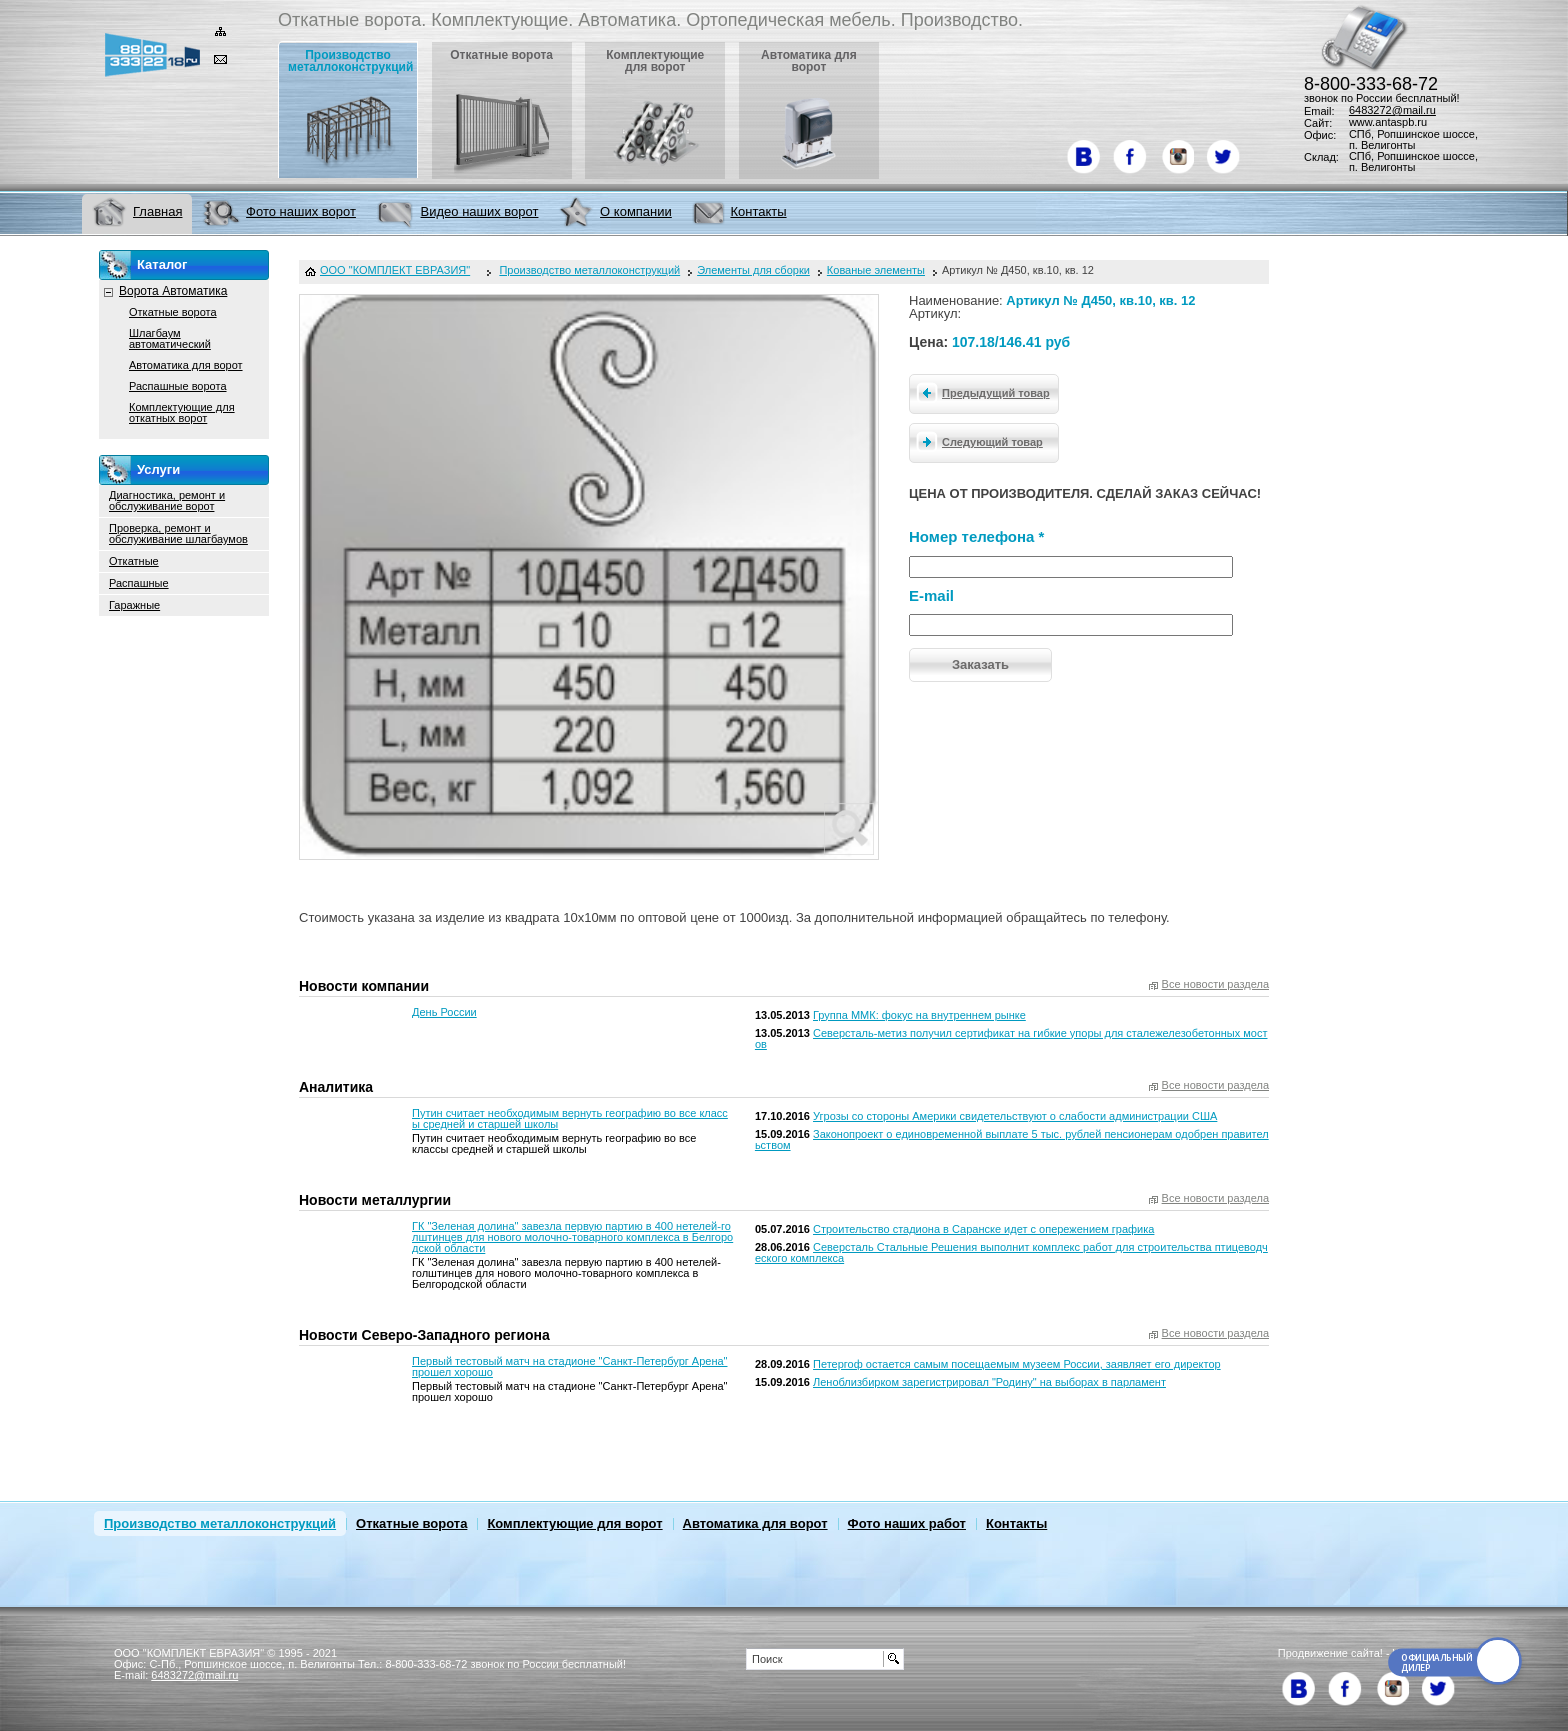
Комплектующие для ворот (574, 1523)
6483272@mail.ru (1392, 110)
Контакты (1016, 1523)
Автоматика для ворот (186, 365)
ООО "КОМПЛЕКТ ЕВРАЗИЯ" (395, 270)
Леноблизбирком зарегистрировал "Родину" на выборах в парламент (989, 1382)
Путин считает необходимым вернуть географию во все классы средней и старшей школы (570, 1118)
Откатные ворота (173, 312)
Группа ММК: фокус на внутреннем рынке (919, 1015)
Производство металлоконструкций (220, 1523)
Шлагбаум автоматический (170, 338)
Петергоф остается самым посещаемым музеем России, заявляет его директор (1017, 1364)
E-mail (931, 595)
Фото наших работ (907, 1523)
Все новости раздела (1215, 984)
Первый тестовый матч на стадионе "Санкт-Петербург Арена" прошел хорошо (569, 1366)
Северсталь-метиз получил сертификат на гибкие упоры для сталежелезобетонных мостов (1011, 1038)
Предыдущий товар (980, 392)
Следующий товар (976, 441)
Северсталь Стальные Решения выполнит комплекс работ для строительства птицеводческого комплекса (1011, 1252)
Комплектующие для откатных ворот (182, 412)
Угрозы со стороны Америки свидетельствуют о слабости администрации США (1015, 1116)
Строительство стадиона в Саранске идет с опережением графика (983, 1229)
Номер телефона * (976, 536)
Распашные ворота (178, 386)
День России (444, 1012)
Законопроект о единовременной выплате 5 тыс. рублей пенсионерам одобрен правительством (1012, 1139)
